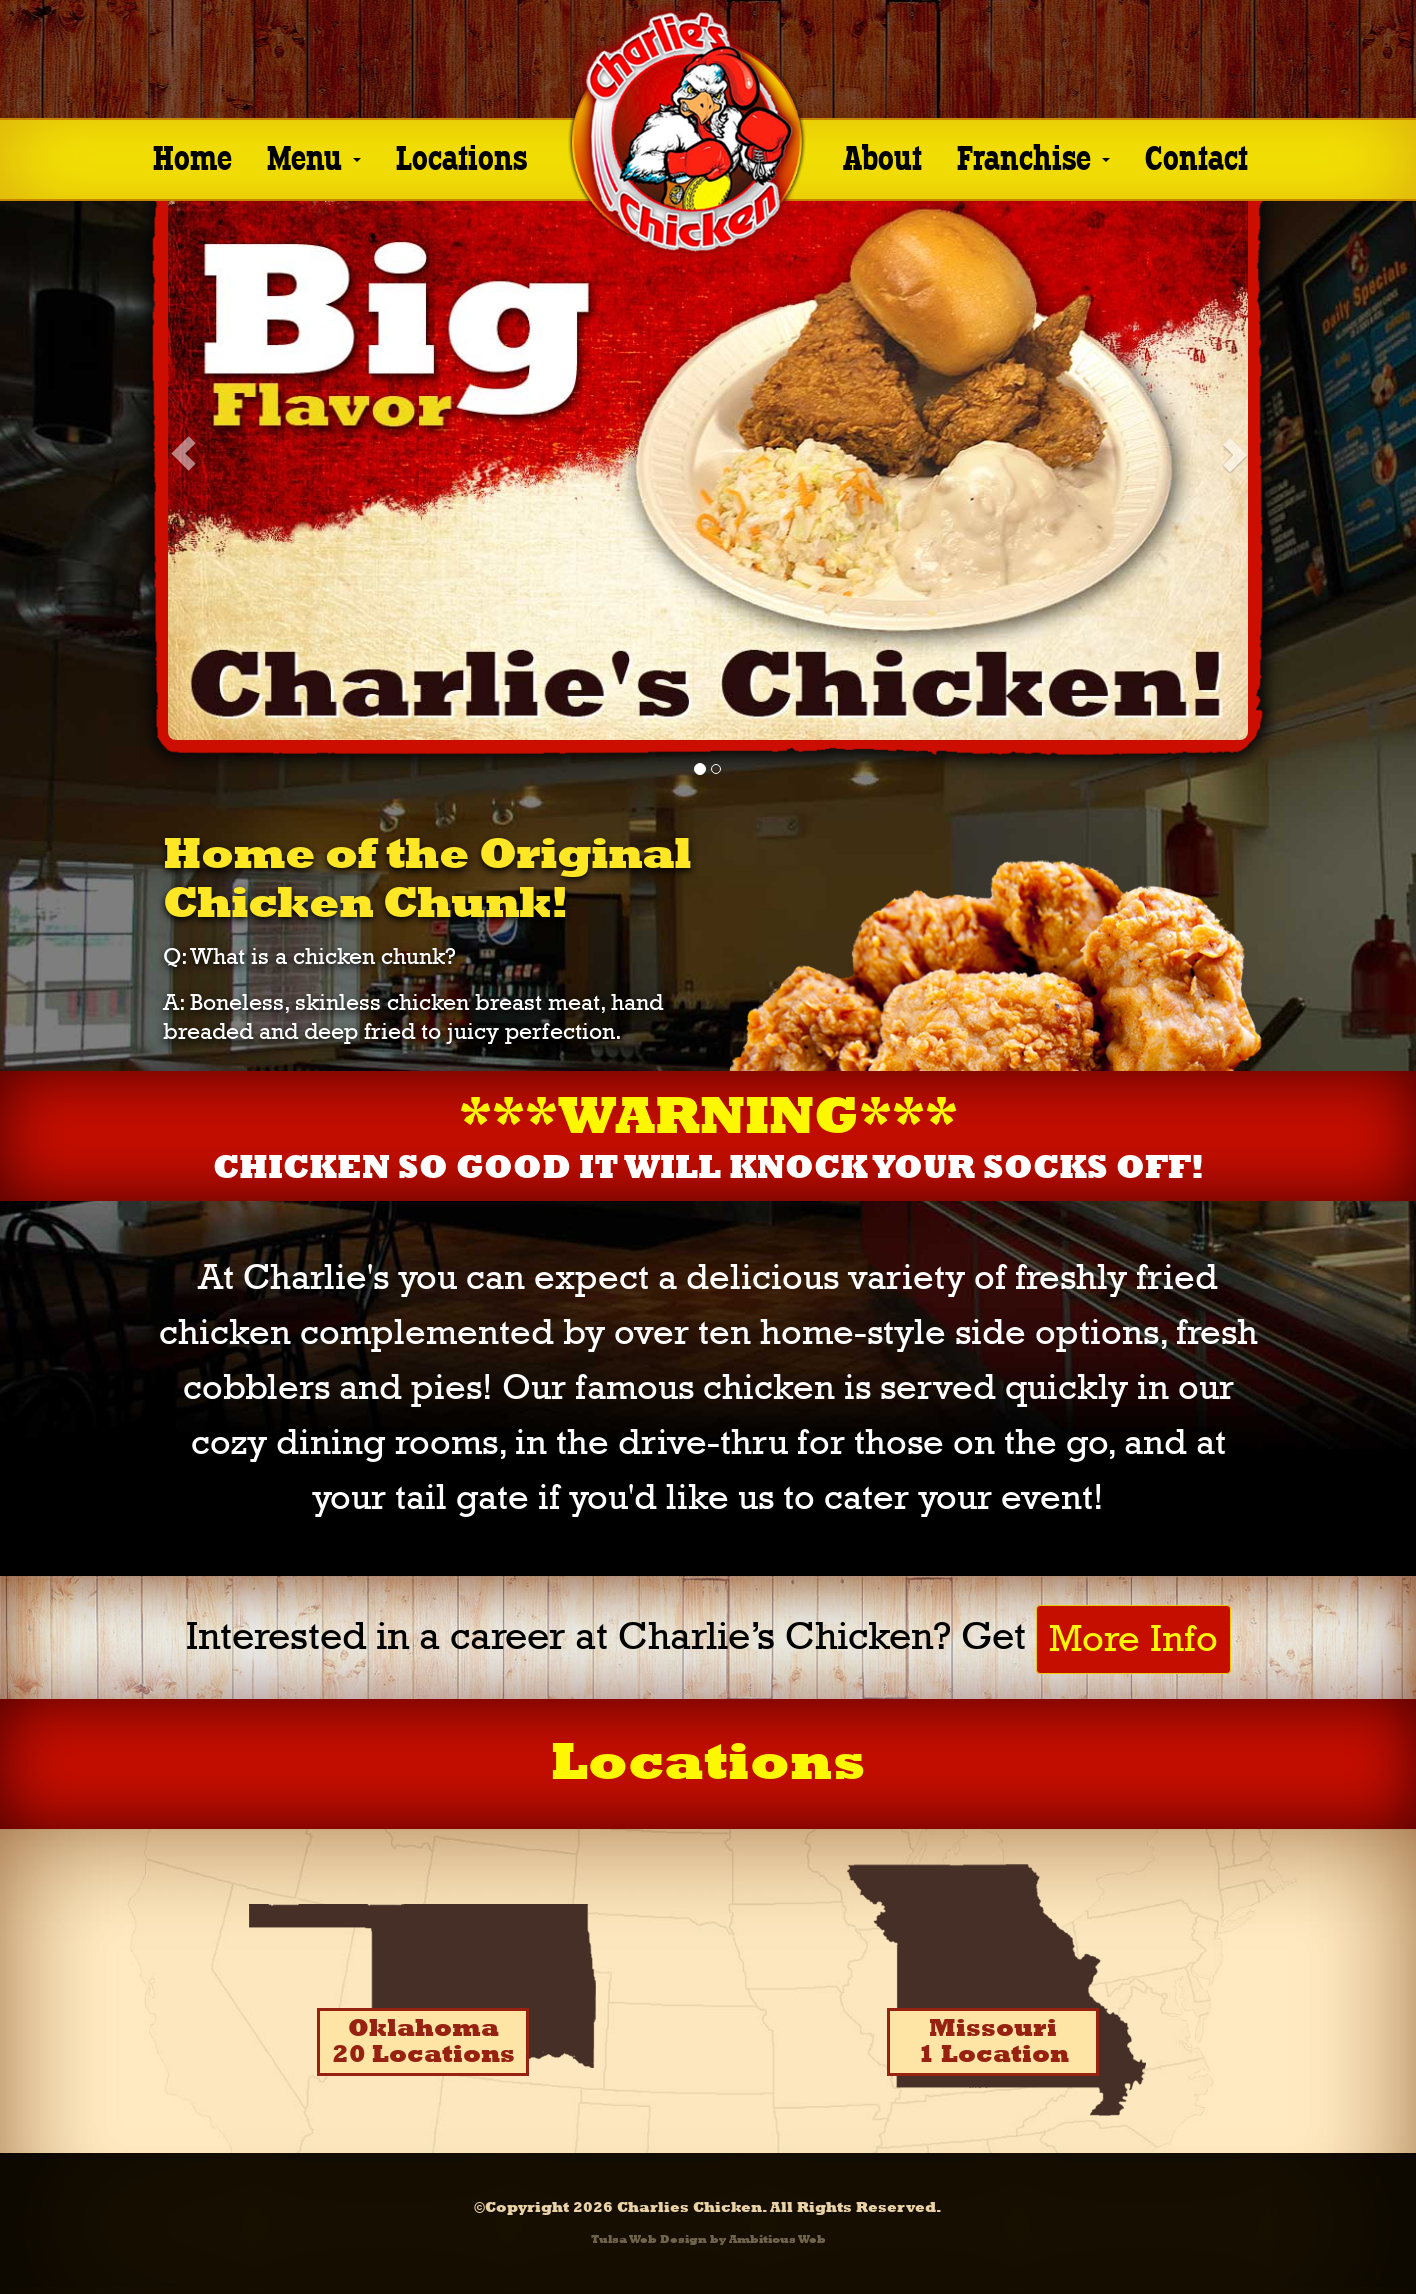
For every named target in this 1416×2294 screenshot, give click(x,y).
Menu (314, 155)
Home (192, 155)
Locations (461, 155)
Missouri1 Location (993, 2041)
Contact (1196, 155)
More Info (1133, 1639)
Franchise (1033, 155)
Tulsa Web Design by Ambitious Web (708, 2239)
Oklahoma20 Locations (423, 2041)
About (882, 155)
